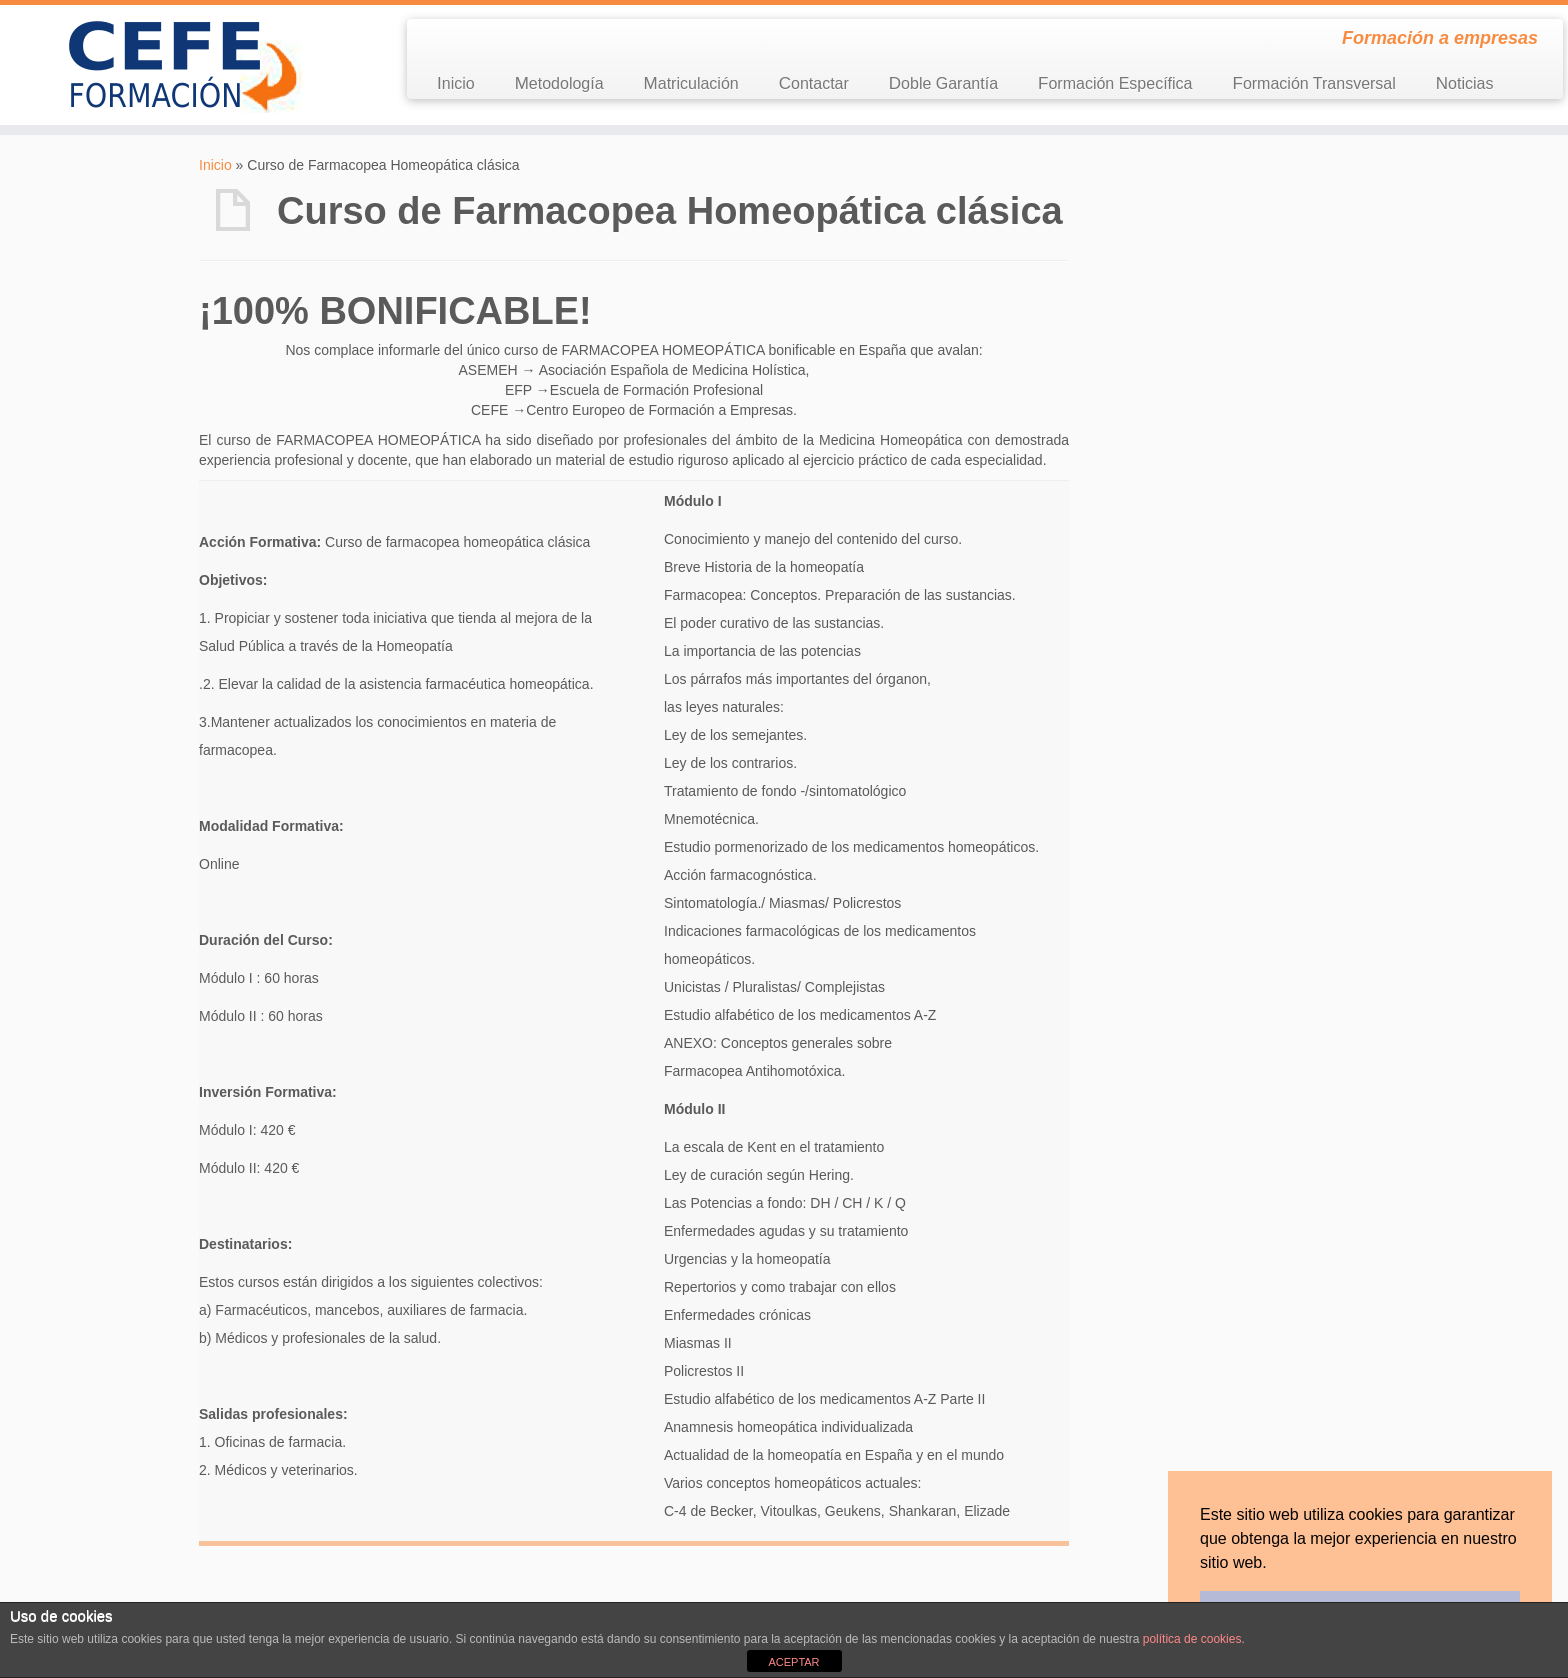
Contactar (814, 83)
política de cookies (1192, 1639)
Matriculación (691, 83)
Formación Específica (1115, 83)
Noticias (1465, 83)
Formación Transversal (1313, 83)
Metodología (559, 83)
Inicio (456, 83)
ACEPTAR (793, 1662)
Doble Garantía (943, 83)
